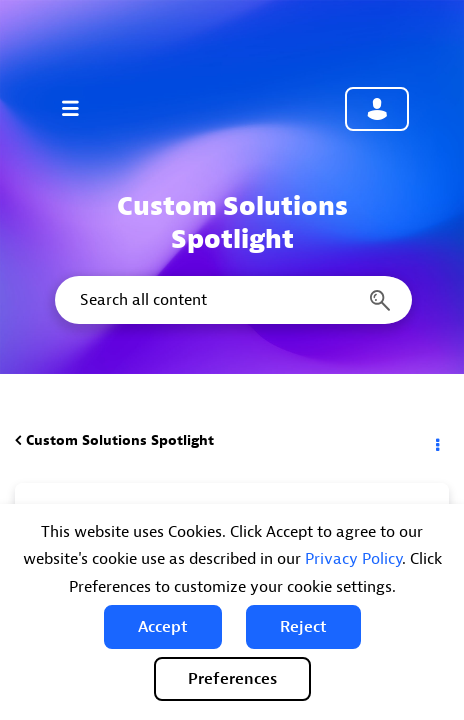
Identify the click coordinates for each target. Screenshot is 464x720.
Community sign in (377, 109)
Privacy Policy (353, 559)
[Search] (232, 300)
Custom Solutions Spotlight (120, 440)
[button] (163, 627)
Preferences (232, 679)
